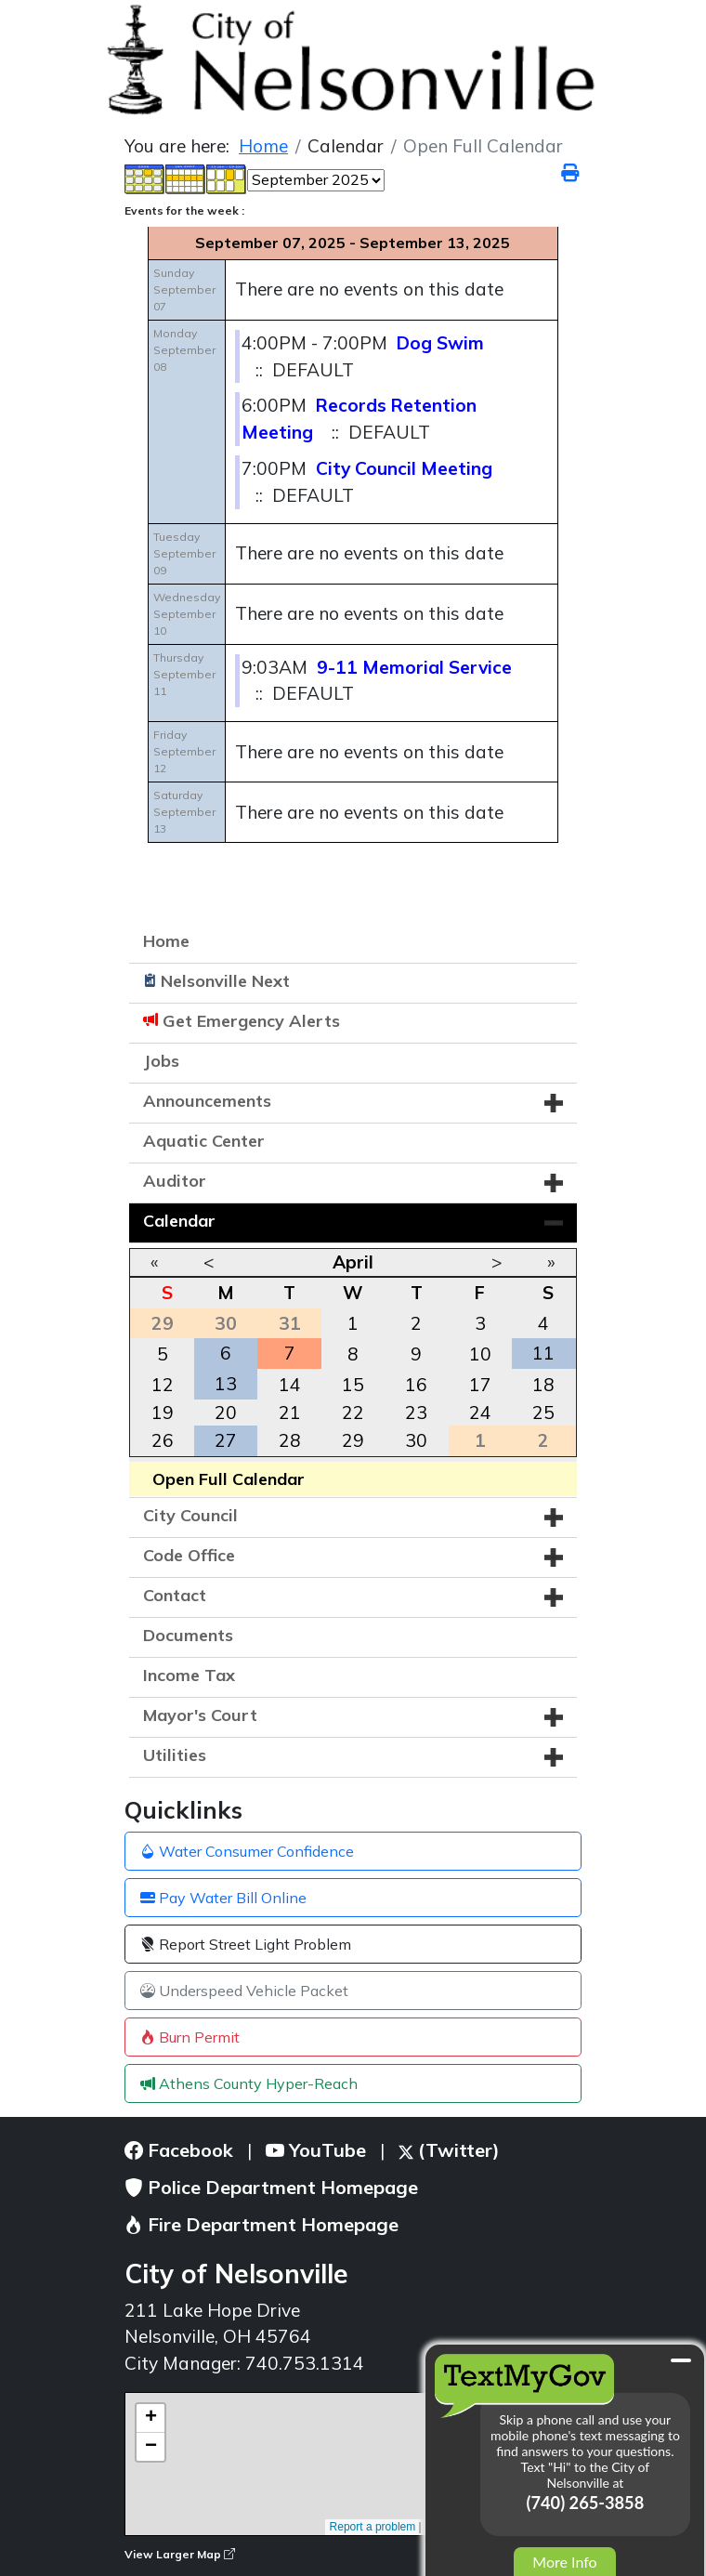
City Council (190, 1515)
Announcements (207, 1100)
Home (166, 941)
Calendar (179, 1220)
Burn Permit (190, 2037)
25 (543, 1412)
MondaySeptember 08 (184, 350)
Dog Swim (440, 343)
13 (226, 1384)
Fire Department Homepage (261, 2224)
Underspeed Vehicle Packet (244, 1990)
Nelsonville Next (225, 981)
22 (353, 1412)
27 (226, 1440)
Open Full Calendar (228, 1479)
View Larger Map (179, 2554)
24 (480, 1412)
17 (480, 1384)
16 (416, 1384)
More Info (564, 2561)
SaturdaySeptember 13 (184, 811)
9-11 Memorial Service (414, 667)
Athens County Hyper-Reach (249, 2083)
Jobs (161, 1060)
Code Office (189, 1555)
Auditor (174, 1180)
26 (162, 1440)
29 (353, 1440)
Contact (174, 1595)
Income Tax (189, 1675)
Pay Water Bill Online (223, 1897)
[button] (553, 1103)
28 (290, 1440)
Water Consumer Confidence (247, 1851)
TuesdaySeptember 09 (184, 553)
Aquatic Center (204, 1140)
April (353, 1262)
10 (480, 1354)
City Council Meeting (404, 468)
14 (290, 1384)
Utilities (174, 1755)
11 (543, 1353)
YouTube (316, 2150)
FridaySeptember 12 (184, 751)
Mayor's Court (200, 1715)
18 (543, 1384)
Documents (188, 1635)
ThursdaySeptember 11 (184, 674)
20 (226, 1412)
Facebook (178, 2150)
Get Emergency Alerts (251, 1021)
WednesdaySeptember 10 (186, 613)
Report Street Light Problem (245, 1944)
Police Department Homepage (271, 2187)
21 (290, 1412)
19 (162, 1412)
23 (416, 1412)
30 (416, 1440)
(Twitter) (449, 2150)
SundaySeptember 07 (184, 289)
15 (353, 1384)
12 (162, 1384)
